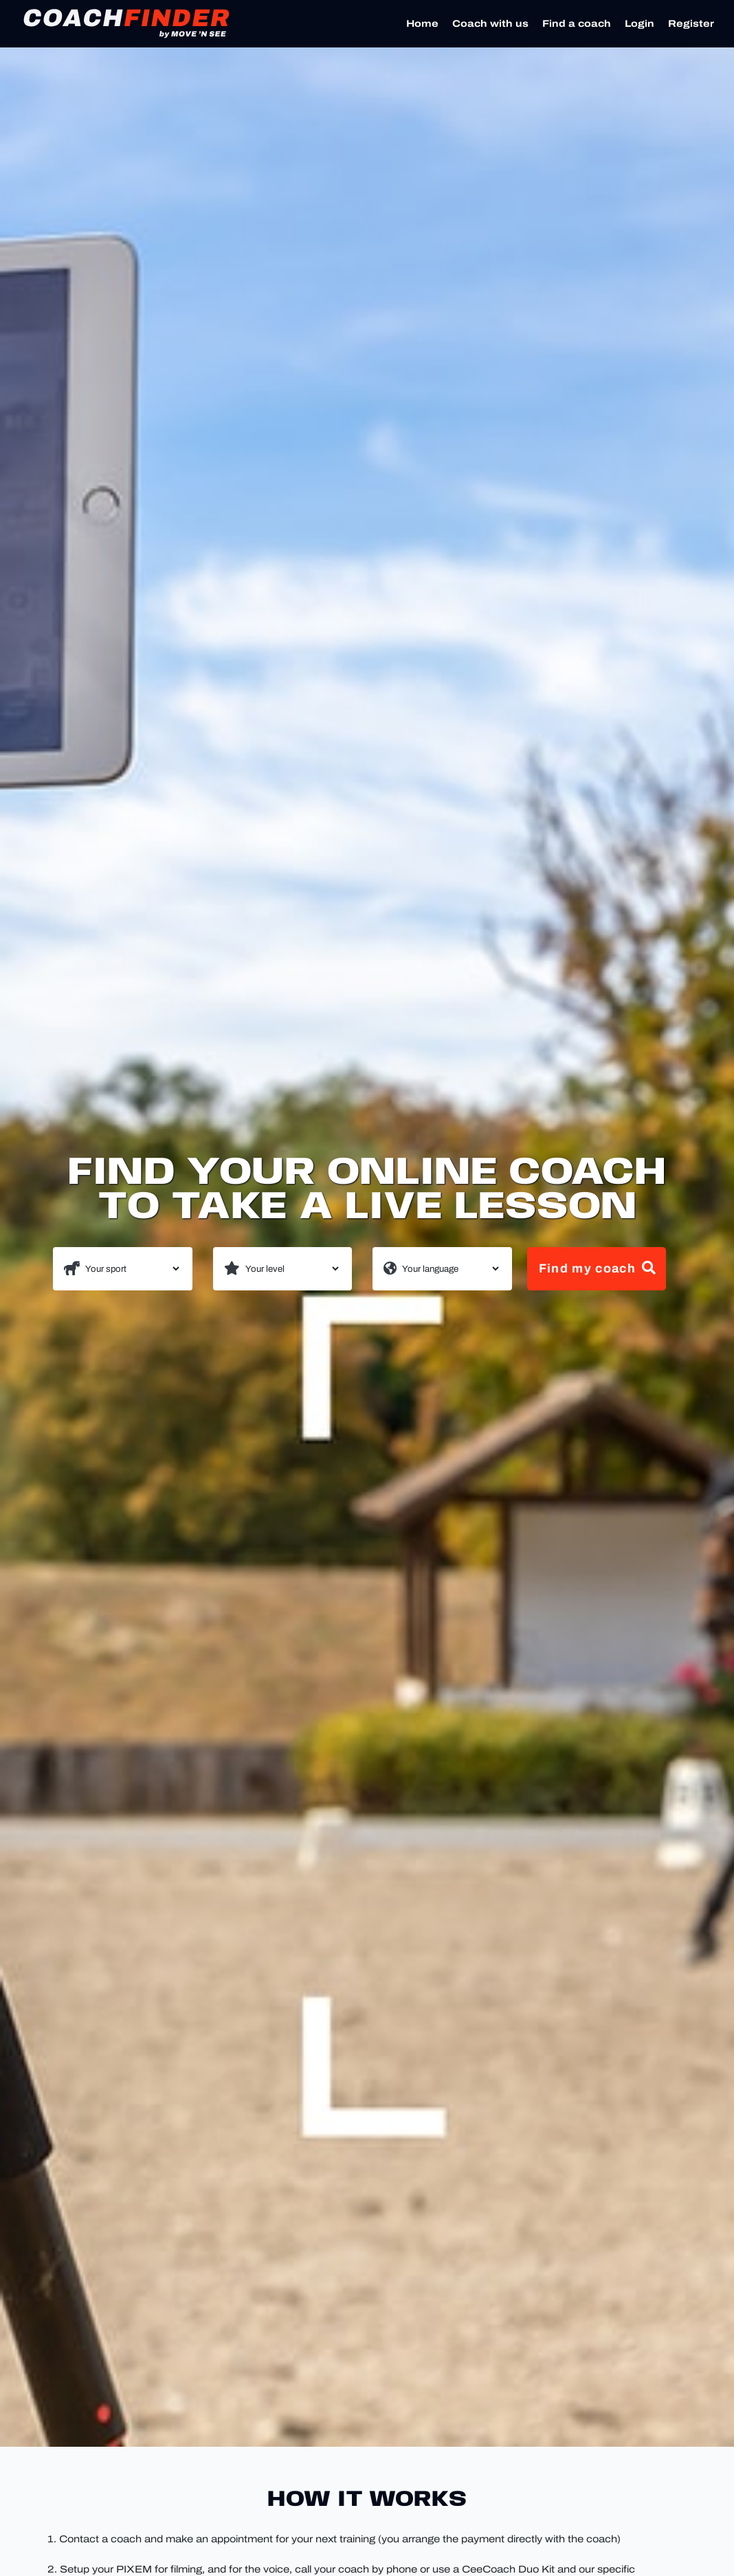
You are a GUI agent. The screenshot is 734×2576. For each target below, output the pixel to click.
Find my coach (598, 1268)
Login (639, 24)
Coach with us (490, 24)
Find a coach (576, 24)
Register (691, 24)
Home (422, 24)
